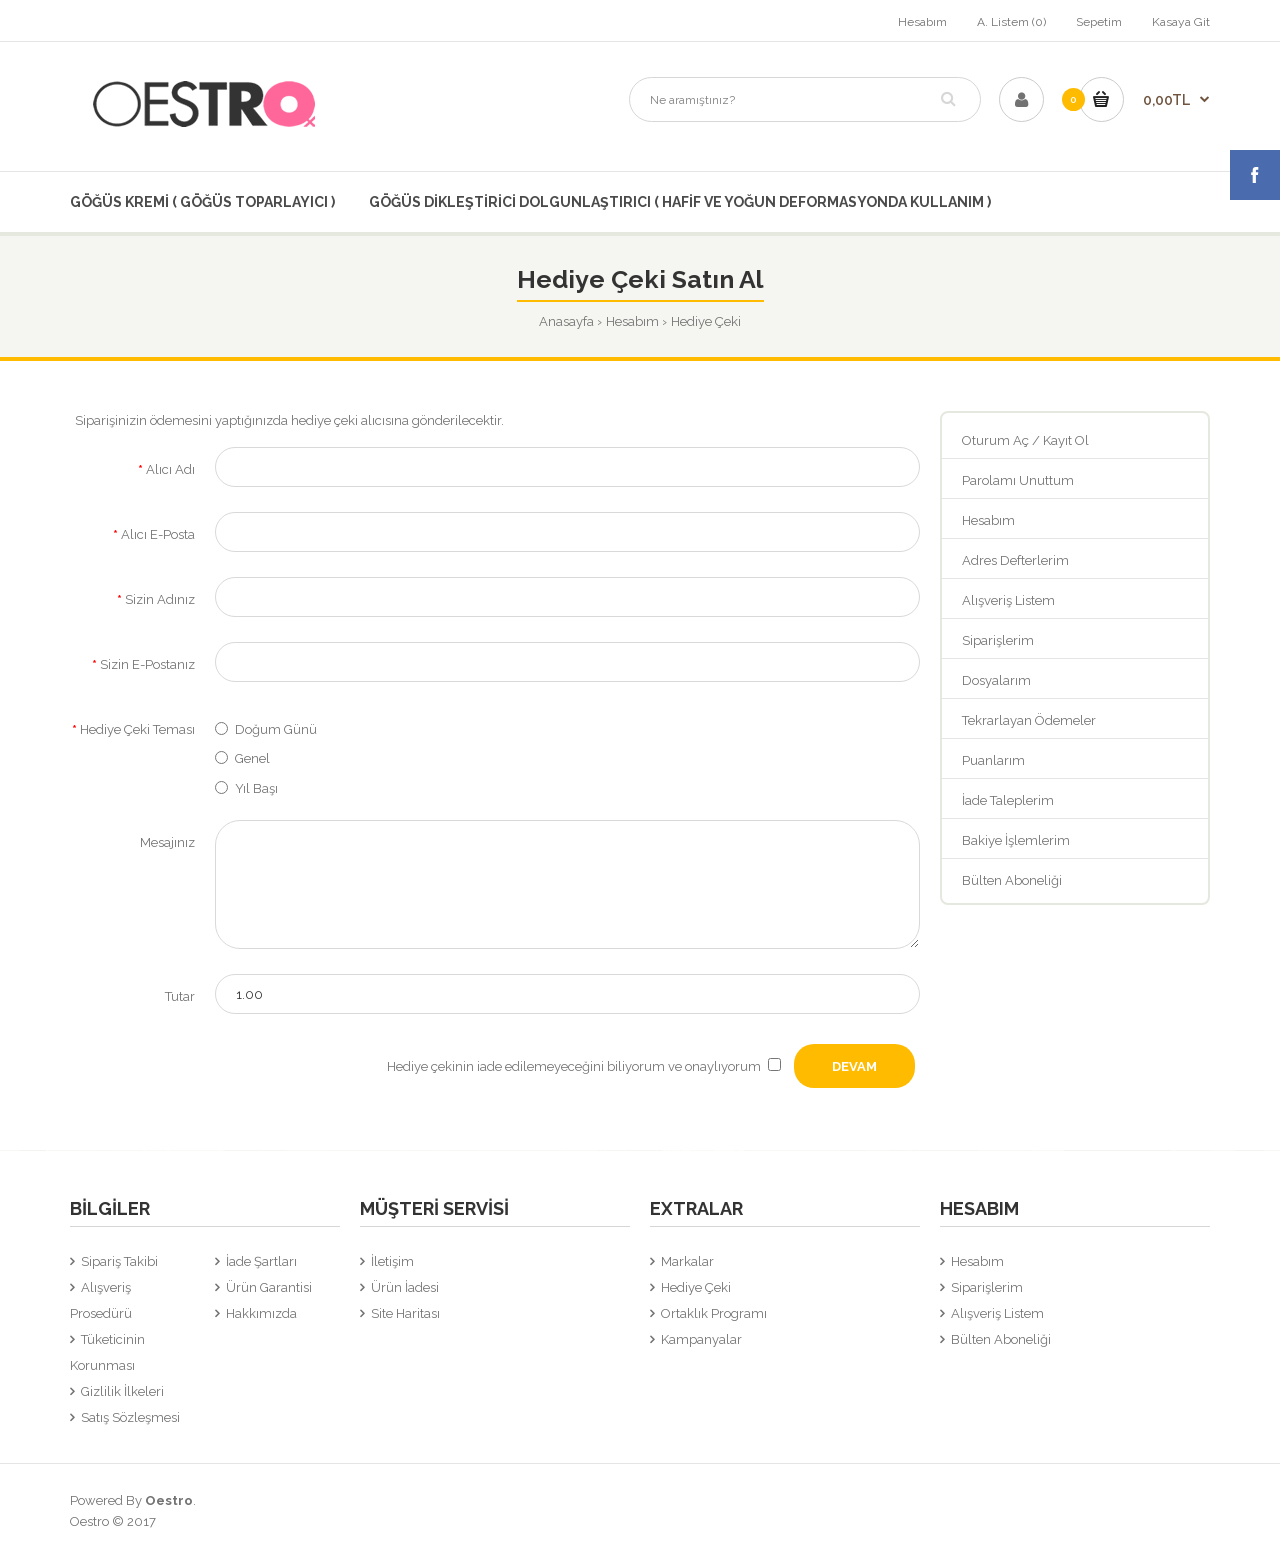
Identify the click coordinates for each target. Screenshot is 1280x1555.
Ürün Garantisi (269, 1287)
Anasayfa (566, 321)
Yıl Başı (256, 788)
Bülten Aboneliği (1012, 880)
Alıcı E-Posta (158, 534)
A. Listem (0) (1011, 22)
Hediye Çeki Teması (137, 729)
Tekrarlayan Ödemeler (1029, 720)
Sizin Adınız (160, 599)
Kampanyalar (701, 1339)
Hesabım (922, 22)
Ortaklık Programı (714, 1313)
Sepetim (1099, 22)
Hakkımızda (261, 1313)
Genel (252, 758)
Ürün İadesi (405, 1287)
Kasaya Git (1181, 22)
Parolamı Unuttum (1018, 480)
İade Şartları (261, 1261)
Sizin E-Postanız (147, 664)
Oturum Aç (995, 440)
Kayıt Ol (1066, 440)
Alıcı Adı (170, 469)
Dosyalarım (996, 680)
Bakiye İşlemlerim (1016, 840)
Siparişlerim (998, 640)
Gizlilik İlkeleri (122, 1391)
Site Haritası (405, 1313)
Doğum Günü (276, 729)
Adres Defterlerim (1015, 560)
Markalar (687, 1261)
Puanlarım (993, 760)
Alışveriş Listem (1008, 600)
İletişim (392, 1261)
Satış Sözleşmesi (130, 1417)
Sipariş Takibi (119, 1261)
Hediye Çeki (706, 321)
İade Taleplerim (1008, 800)
